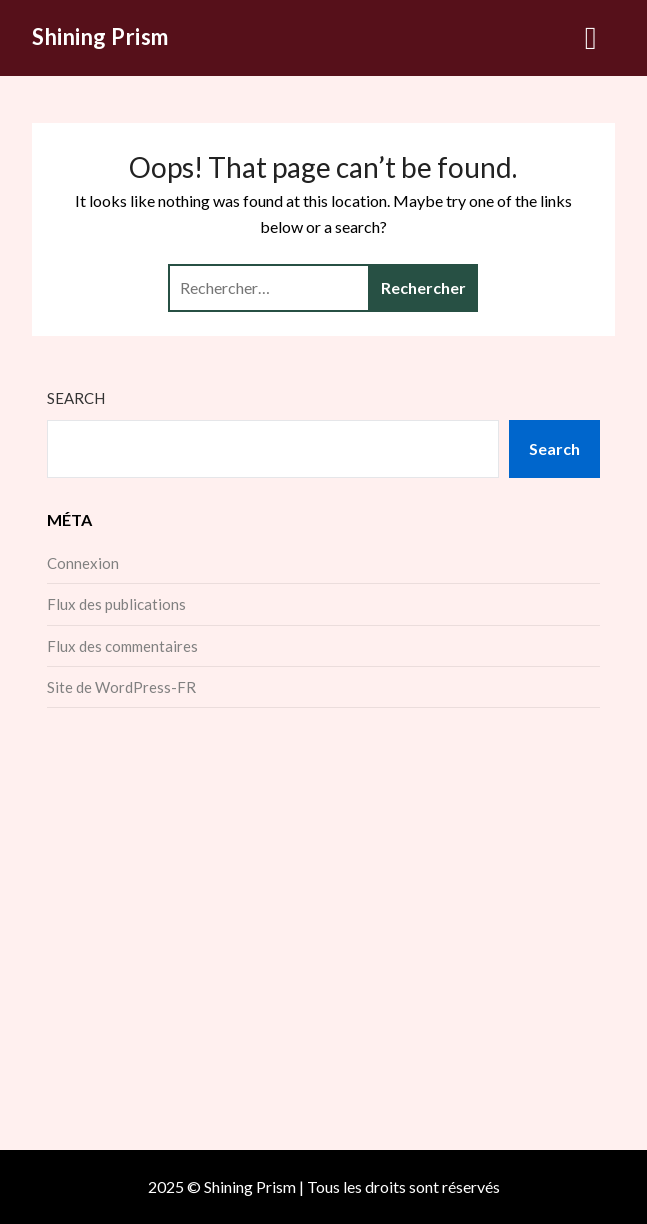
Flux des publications (116, 604)
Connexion (83, 563)
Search (76, 398)
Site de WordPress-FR (121, 687)
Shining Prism (100, 36)
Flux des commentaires (122, 646)
